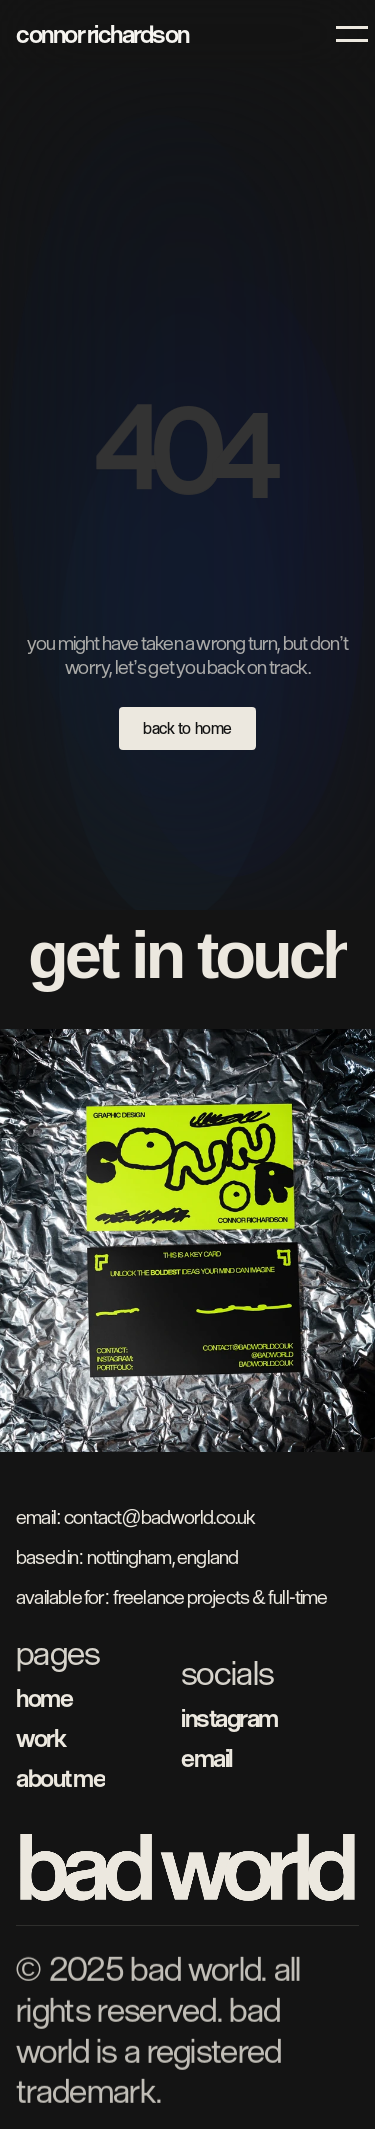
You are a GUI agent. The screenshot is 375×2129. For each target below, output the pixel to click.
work (40, 1737)
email (206, 1757)
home (44, 1697)
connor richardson (102, 33)
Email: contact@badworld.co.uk (136, 1516)
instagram (229, 1717)
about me (60, 1777)
